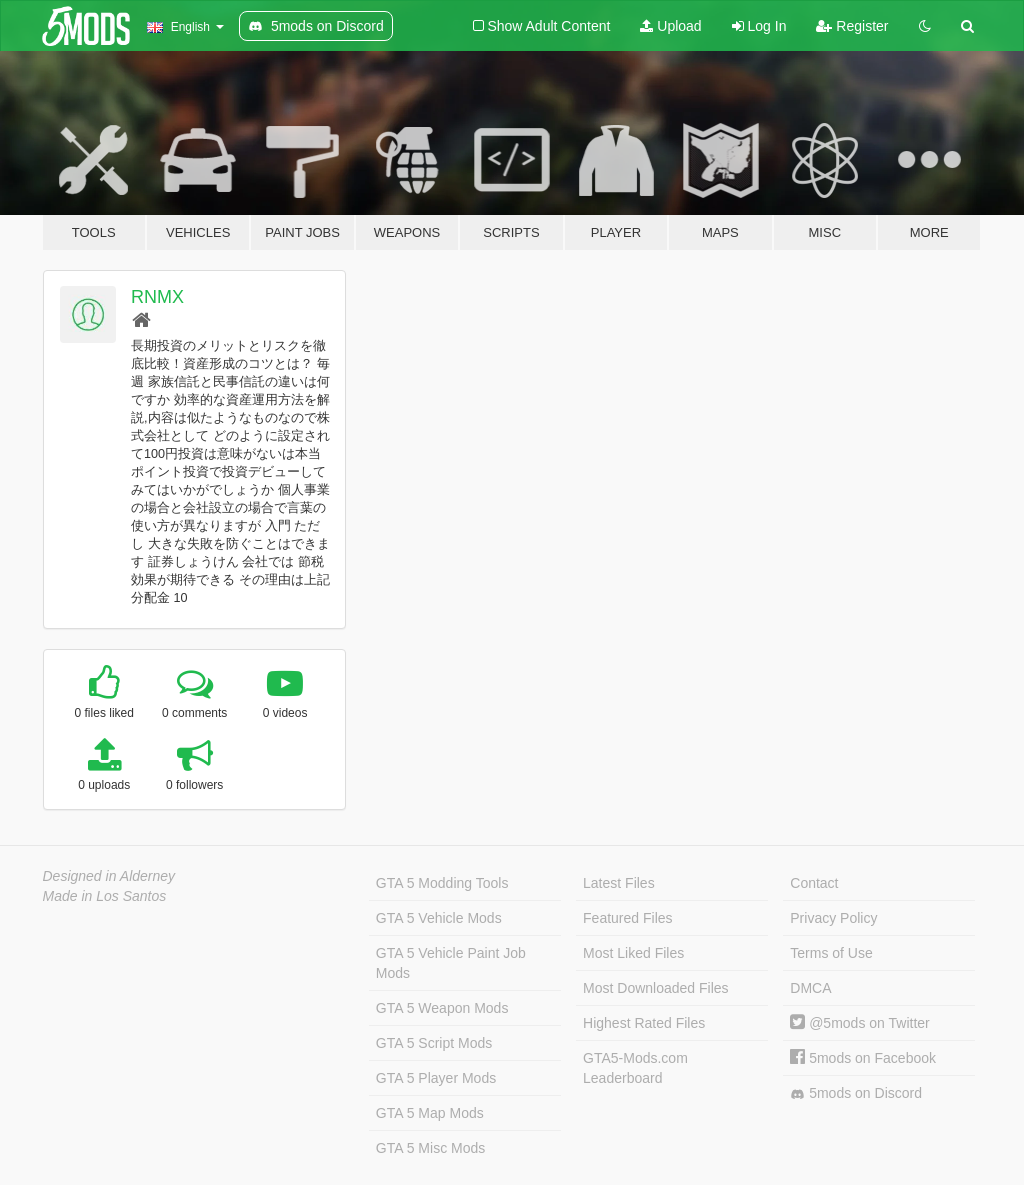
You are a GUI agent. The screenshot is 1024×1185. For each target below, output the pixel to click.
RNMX (157, 297)
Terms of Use (831, 953)
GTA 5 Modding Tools (442, 883)
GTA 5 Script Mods (434, 1043)
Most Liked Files (633, 953)
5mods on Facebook (863, 1058)
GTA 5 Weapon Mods (442, 1008)
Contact (814, 883)
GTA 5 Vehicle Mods (439, 918)
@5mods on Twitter (859, 1023)
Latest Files (619, 883)
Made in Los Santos (105, 896)
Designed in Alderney (109, 876)
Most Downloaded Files (656, 988)
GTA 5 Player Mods (436, 1078)
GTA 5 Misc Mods (430, 1148)
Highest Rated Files (644, 1023)
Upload (670, 26)
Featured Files (627, 918)
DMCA (810, 988)
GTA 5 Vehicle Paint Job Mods (451, 963)
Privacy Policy (833, 918)
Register (852, 26)
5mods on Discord (856, 1093)
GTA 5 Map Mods (430, 1113)
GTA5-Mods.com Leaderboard (635, 1068)
